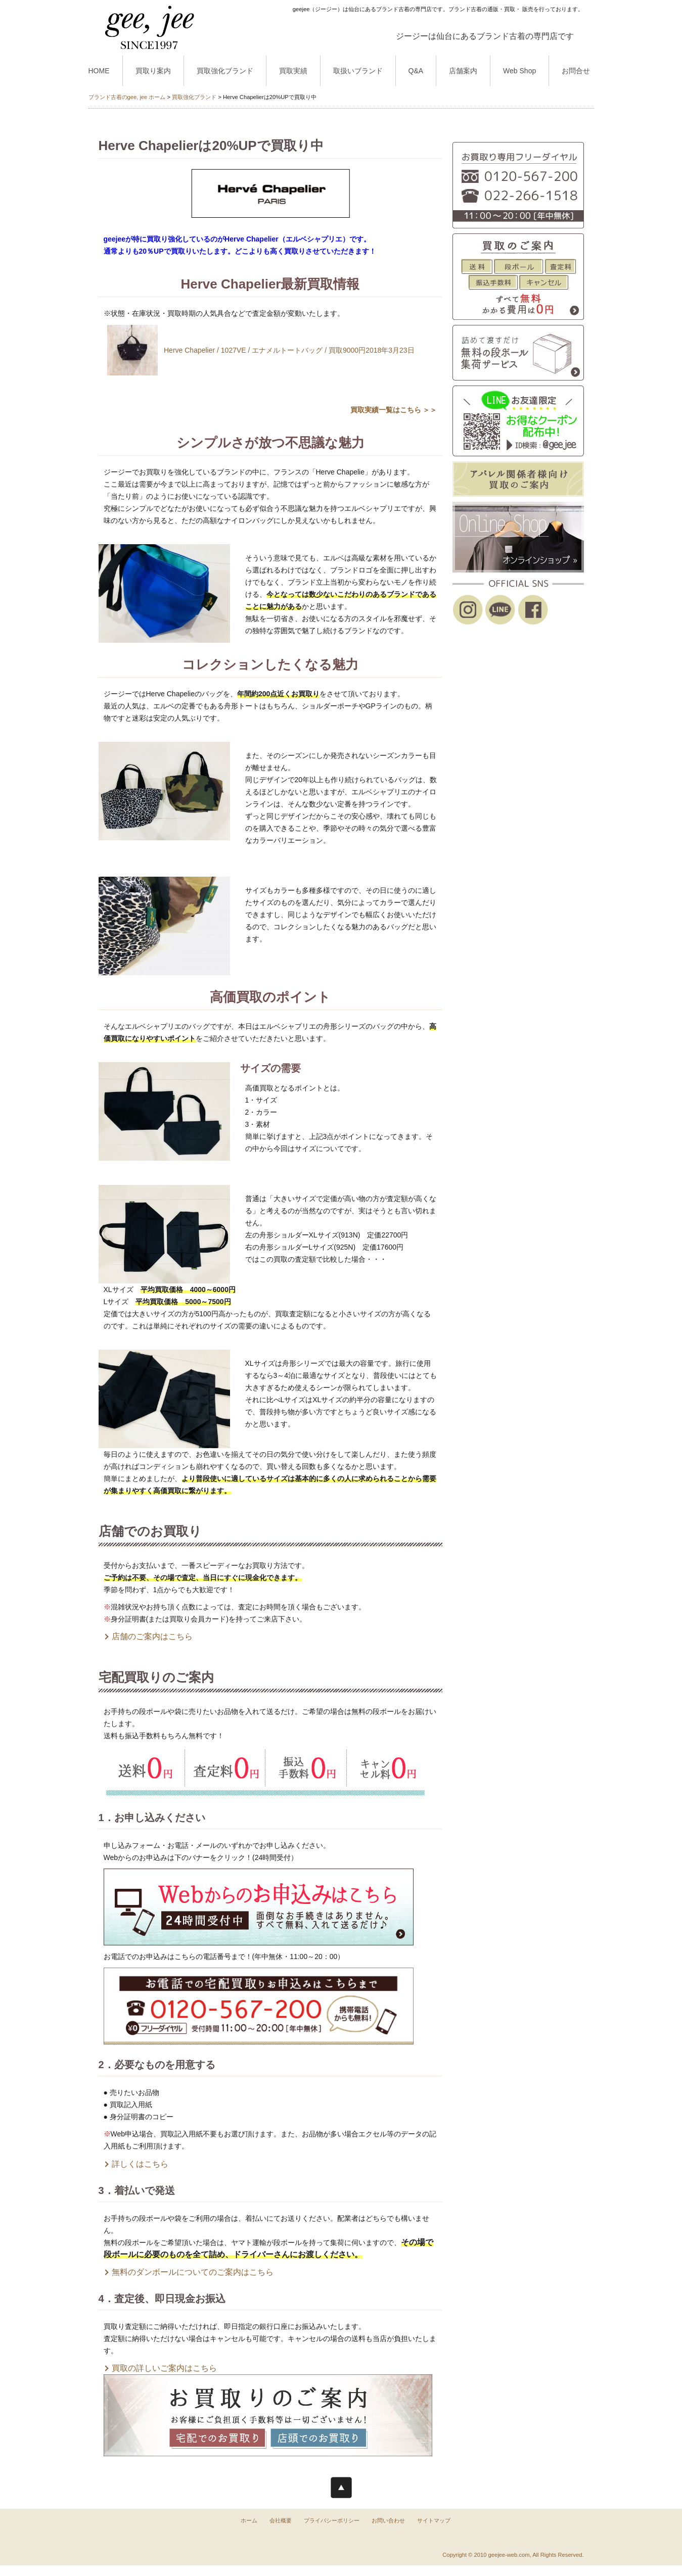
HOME (99, 71)
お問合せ (576, 71)
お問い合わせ (388, 2520)
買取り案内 (153, 71)
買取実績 (293, 71)
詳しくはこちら (140, 2164)
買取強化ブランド (225, 71)
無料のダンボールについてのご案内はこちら (193, 2272)
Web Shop (519, 71)
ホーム (249, 2520)
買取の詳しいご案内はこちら (164, 2368)
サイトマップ (433, 2520)
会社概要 (280, 2520)
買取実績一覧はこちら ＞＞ (393, 410)
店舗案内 (463, 71)
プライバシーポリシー (331, 2520)
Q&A (416, 71)
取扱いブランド (358, 71)
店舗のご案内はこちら (152, 1636)
